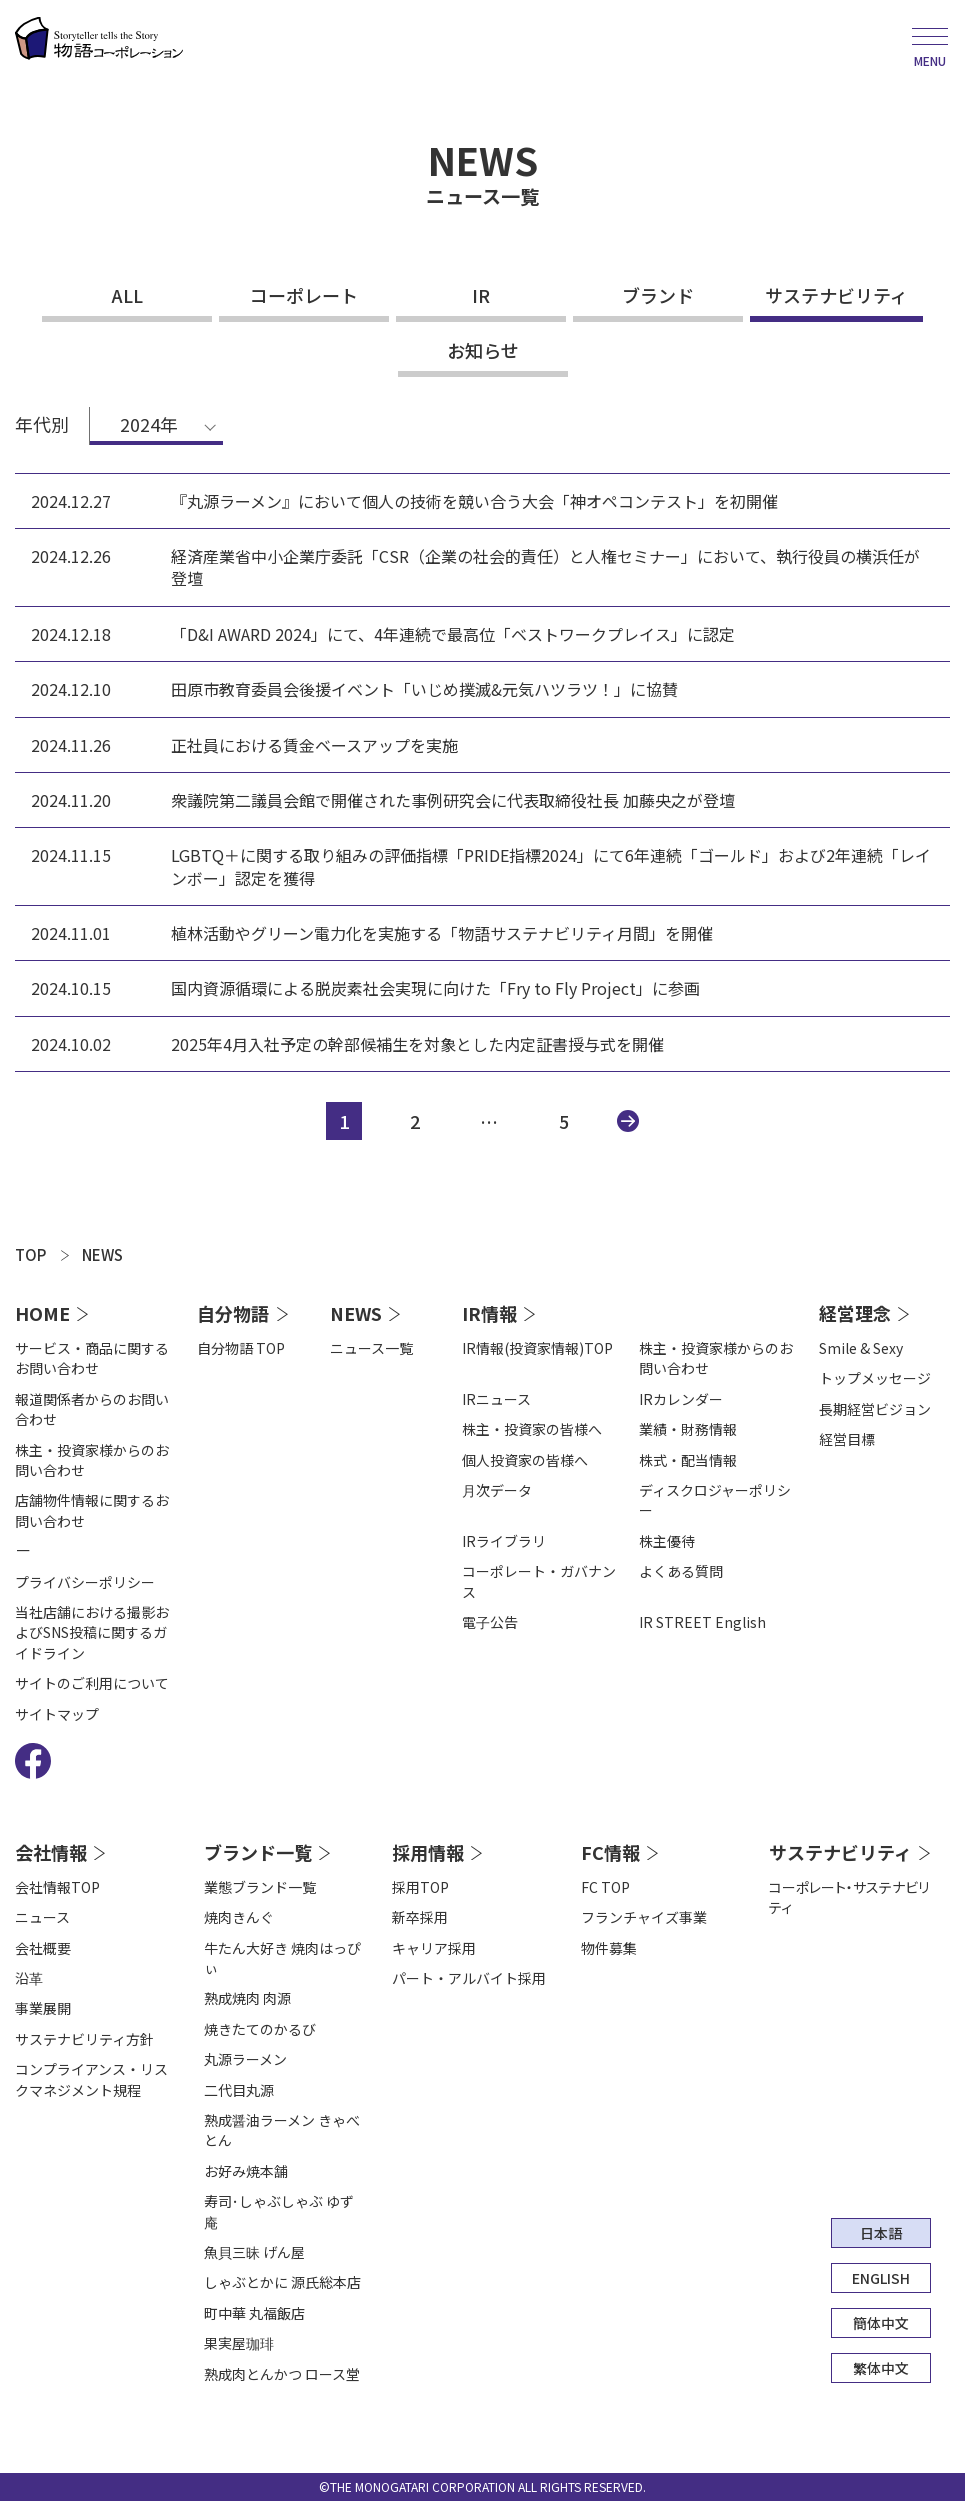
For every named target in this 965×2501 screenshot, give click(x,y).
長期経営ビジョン (875, 1409)
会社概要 (43, 1948)
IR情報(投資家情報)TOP (537, 1348)
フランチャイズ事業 (644, 1917)
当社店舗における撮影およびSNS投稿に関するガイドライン (92, 1632)
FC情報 (610, 1852)
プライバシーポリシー (85, 1582)
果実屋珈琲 (239, 2343)
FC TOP (605, 1887)
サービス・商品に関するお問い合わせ (92, 1358)
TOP (30, 1254)
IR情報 (489, 1313)
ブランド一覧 (258, 1852)
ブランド (658, 295)
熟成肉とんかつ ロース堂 (282, 2374)
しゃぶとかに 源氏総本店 (282, 2282)
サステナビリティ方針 (84, 2039)
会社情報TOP (57, 1887)
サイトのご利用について (92, 1683)
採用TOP (420, 1887)
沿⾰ (29, 1978)
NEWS (102, 1254)
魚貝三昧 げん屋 (254, 2252)
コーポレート (304, 295)
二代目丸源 (239, 2090)
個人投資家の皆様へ (525, 1460)
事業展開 (43, 2008)
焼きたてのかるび (260, 2029)
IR (481, 295)
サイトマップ (57, 1714)
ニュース (42, 1917)
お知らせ (483, 350)
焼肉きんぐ (239, 1917)
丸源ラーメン (245, 2059)
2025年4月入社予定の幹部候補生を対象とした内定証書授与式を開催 (417, 1044)
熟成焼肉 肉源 (247, 1998)
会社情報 (51, 1852)
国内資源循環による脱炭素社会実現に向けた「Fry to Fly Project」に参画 (435, 988)
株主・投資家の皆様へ (532, 1429)
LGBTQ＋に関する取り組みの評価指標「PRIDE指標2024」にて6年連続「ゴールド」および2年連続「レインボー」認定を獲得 (551, 866)
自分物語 (233, 1313)
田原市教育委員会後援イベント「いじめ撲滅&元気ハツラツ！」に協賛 (424, 689)
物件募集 (609, 1948)
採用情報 (428, 1852)
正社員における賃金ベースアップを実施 (314, 745)
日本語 (881, 2233)
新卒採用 (420, 1917)
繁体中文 (881, 2368)
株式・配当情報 (688, 1460)
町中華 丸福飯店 (254, 2313)
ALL (127, 295)
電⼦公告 (490, 1622)
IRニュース (496, 1399)
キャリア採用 (434, 1948)
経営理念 (855, 1313)
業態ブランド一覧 (260, 1887)
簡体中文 (881, 2323)
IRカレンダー (681, 1399)
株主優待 (667, 1541)
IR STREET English (702, 1622)
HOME (42, 1313)
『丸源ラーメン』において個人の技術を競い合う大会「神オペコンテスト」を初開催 (474, 501)
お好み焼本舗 (246, 2171)
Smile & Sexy (861, 1348)
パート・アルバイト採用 (469, 1978)
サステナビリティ (836, 295)
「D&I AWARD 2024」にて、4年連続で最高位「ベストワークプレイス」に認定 (453, 634)
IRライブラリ (504, 1541)
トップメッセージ (875, 1378)
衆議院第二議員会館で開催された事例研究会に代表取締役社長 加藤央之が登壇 (453, 800)
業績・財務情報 (688, 1429)
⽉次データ (497, 1490)
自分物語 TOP (241, 1348)
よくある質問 (681, 1571)
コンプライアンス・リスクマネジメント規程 (91, 2079)
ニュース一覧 (371, 1348)
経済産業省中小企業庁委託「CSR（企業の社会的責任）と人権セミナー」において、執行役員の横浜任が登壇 (545, 567)
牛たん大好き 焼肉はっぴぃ (282, 1958)
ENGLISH (881, 2278)
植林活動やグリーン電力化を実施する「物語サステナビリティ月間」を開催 (442, 933)
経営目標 (847, 1439)
